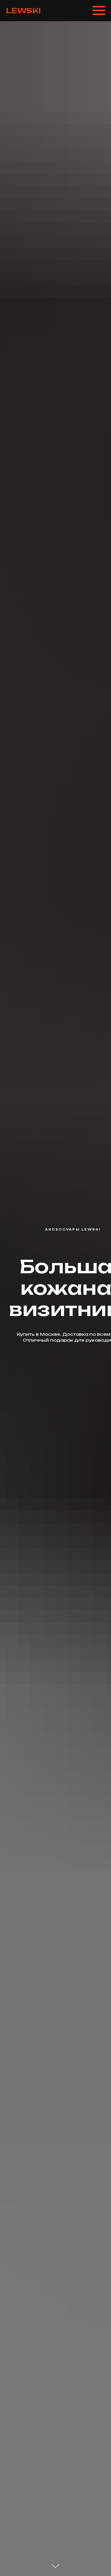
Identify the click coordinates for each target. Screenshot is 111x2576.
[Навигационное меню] (99, 10)
